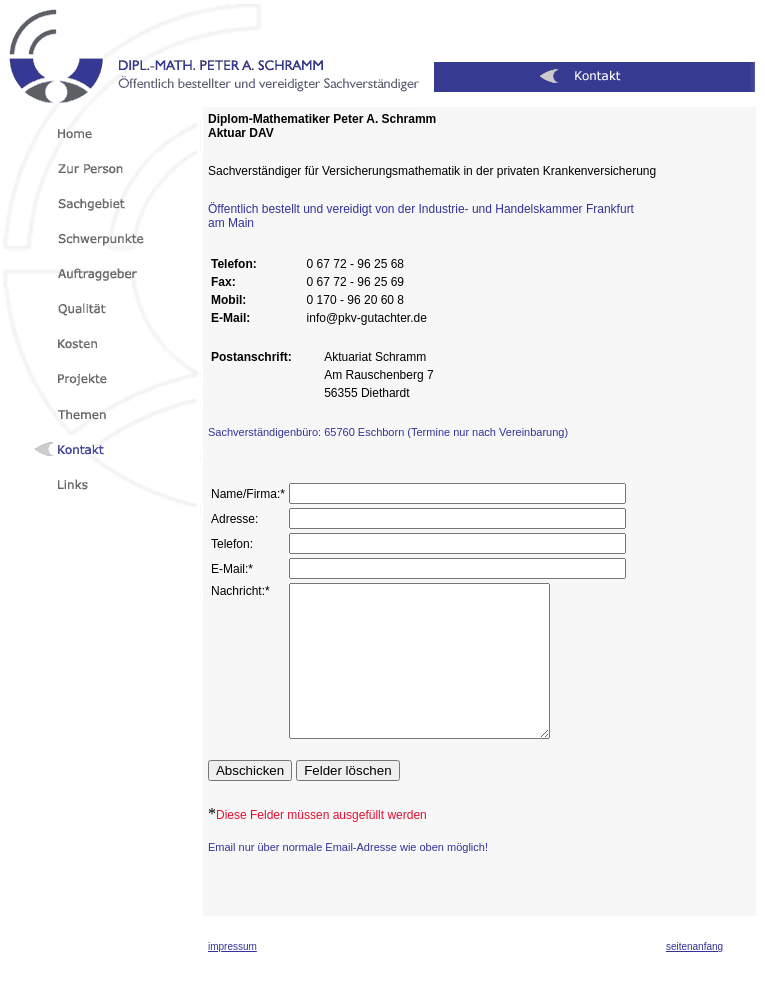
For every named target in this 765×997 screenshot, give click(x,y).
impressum (232, 976)
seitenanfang (694, 976)
